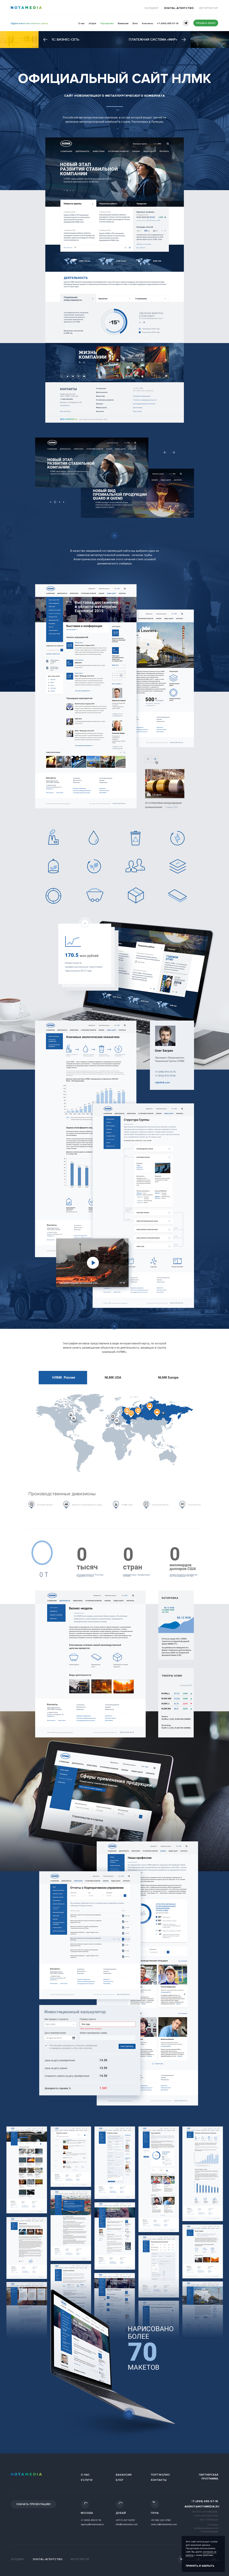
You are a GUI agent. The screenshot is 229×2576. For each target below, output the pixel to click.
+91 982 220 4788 (161, 2520)
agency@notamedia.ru (93, 2524)
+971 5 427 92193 (125, 2520)
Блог (135, 23)
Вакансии (123, 23)
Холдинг (150, 8)
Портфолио (107, 23)
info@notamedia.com (127, 2524)
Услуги (92, 23)
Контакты (147, 23)
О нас (81, 23)
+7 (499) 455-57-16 (167, 23)
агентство (185, 8)
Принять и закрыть (200, 2566)
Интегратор (208, 8)
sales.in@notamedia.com (164, 2524)
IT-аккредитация (209, 2531)
